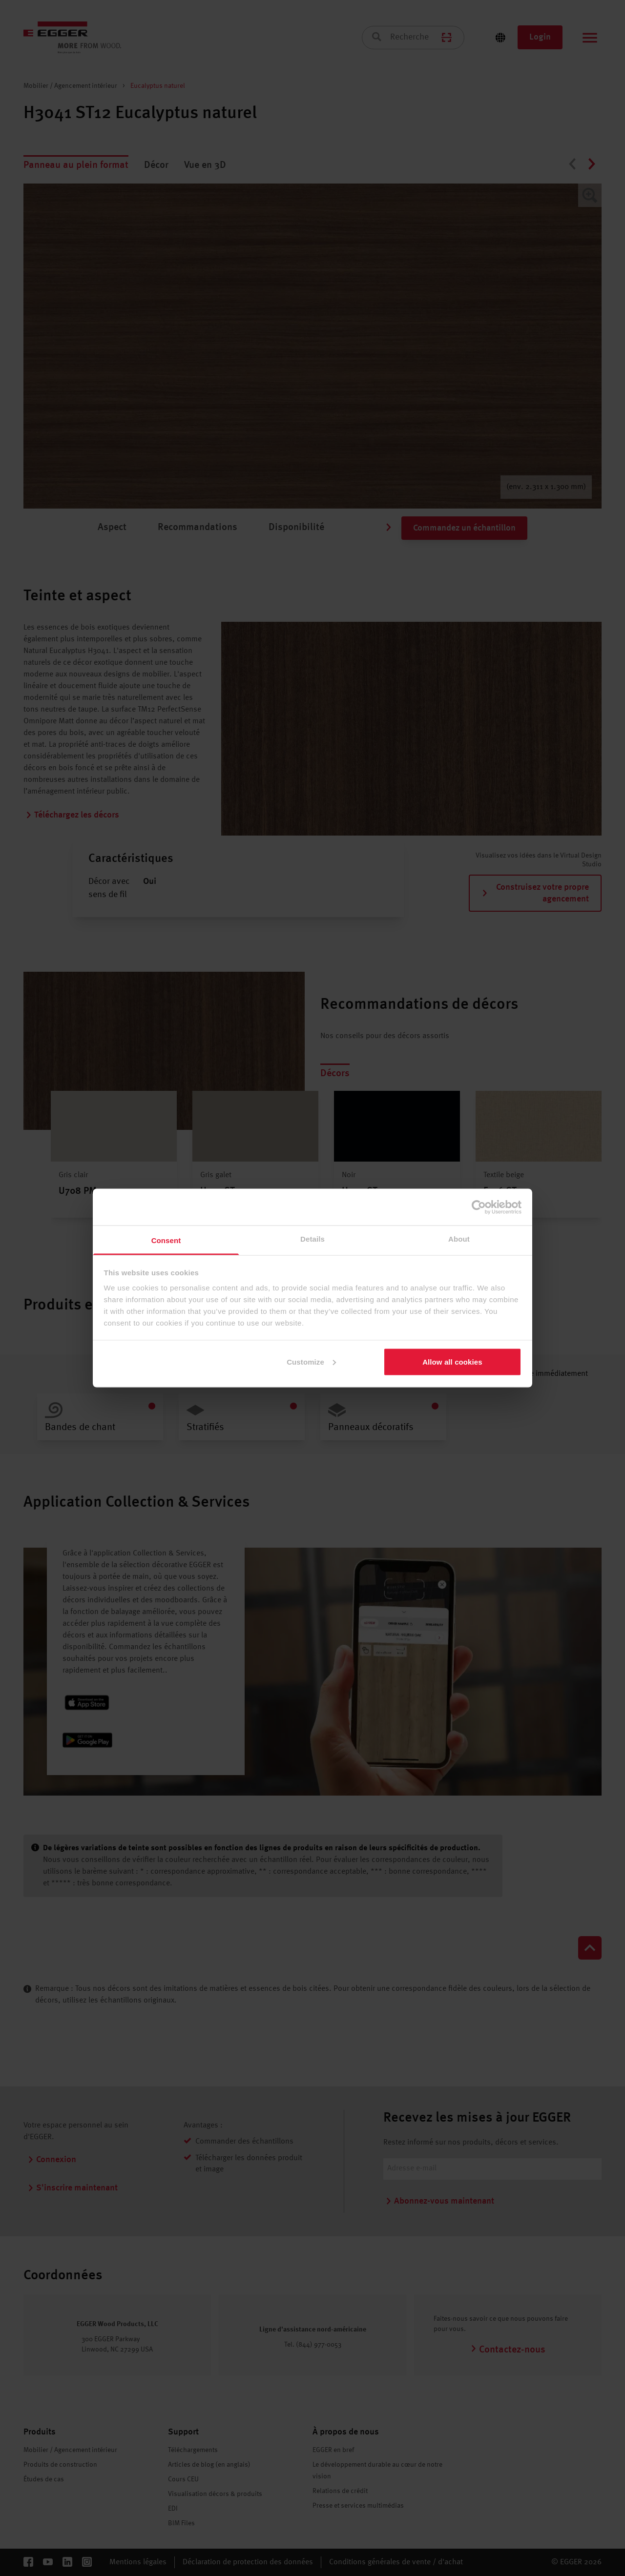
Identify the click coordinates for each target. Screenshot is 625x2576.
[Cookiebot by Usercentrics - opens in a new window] (478, 1207)
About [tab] (459, 1239)
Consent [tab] (166, 1240)
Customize (311, 1361)
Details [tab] (312, 1239)
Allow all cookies (452, 1361)
